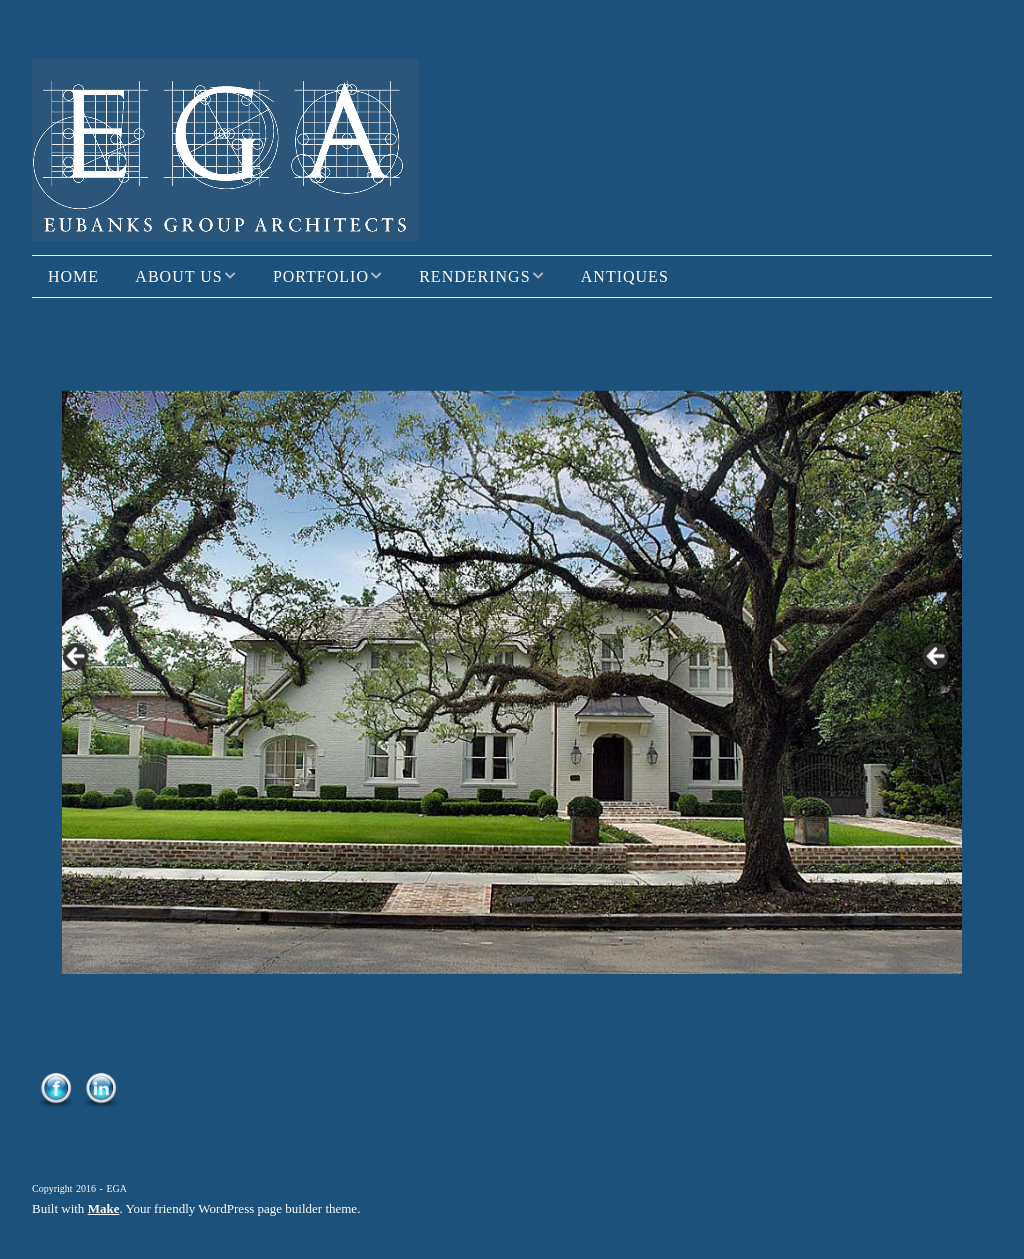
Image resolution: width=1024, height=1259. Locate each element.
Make (104, 1208)
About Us (178, 276)
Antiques (625, 276)
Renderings (474, 276)
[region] (512, 661)
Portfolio (321, 276)
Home (73, 276)
